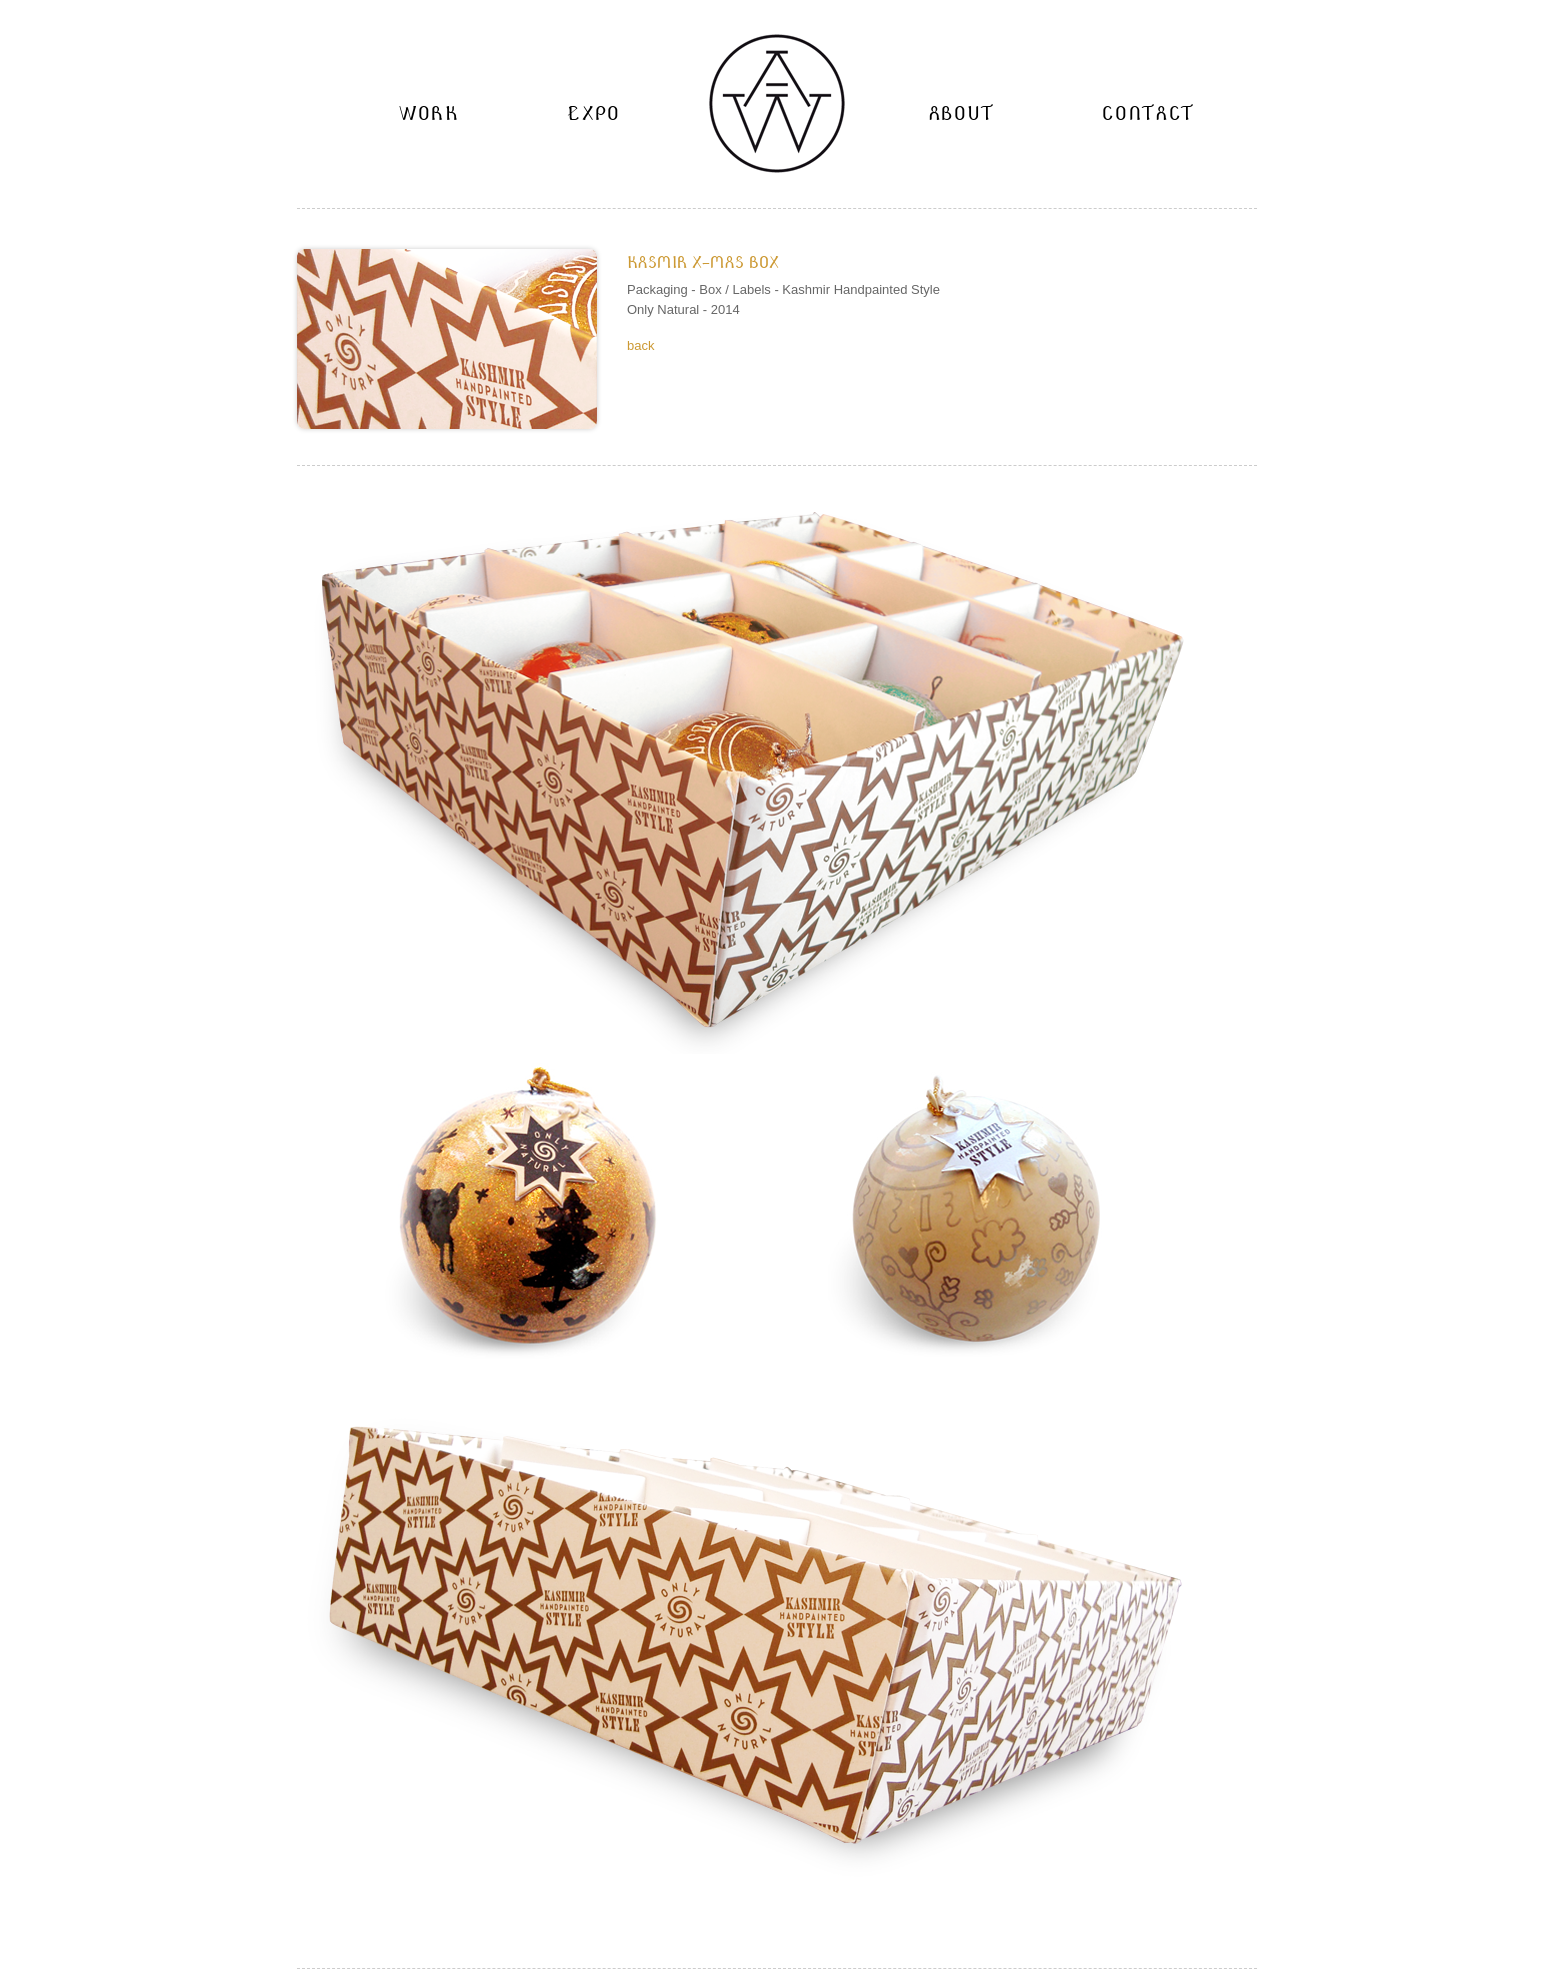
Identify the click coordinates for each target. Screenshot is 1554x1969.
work (429, 113)
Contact (1148, 113)
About (962, 113)
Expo (594, 113)
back (640, 345)
